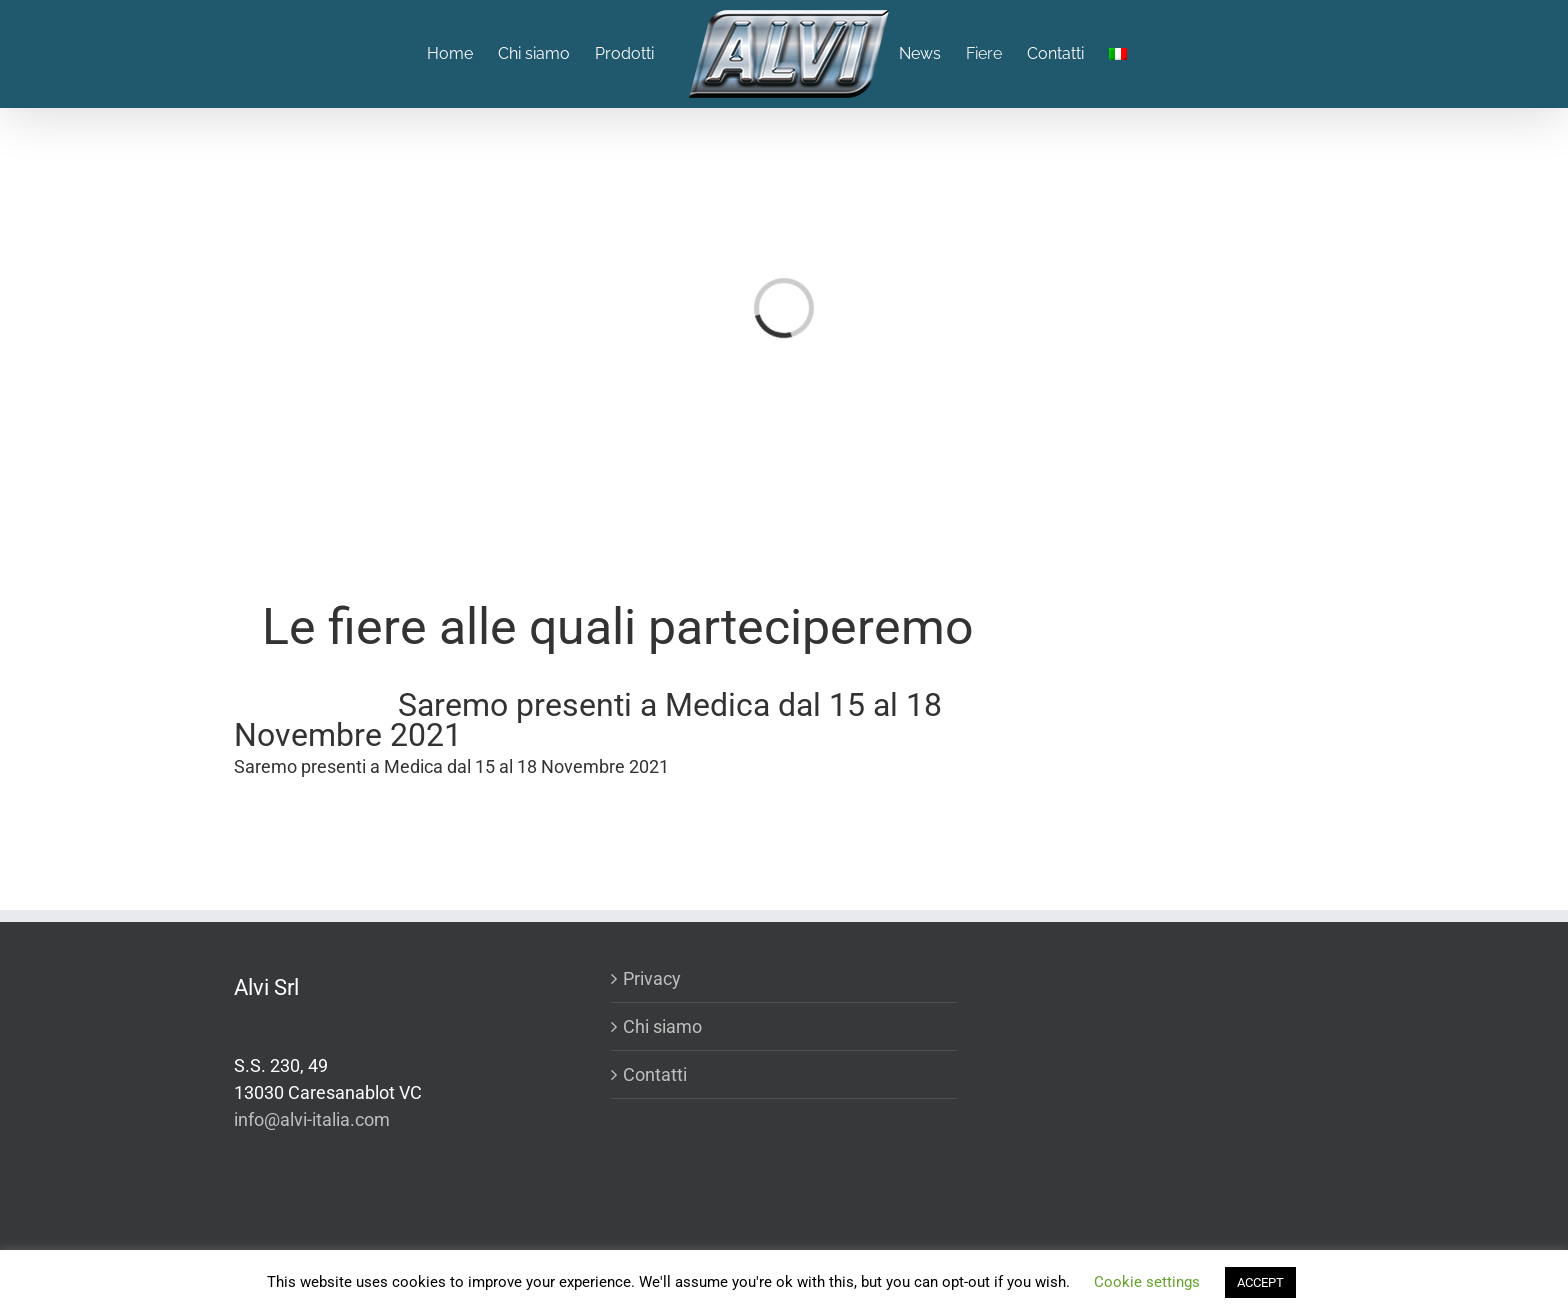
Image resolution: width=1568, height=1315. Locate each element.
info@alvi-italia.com (312, 1119)
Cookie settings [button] (1147, 1282)
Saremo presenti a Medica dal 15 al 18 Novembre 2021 (588, 720)
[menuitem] (462, 54)
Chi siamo (662, 1026)
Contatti (655, 1074)
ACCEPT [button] (1260, 1282)
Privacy (652, 978)
